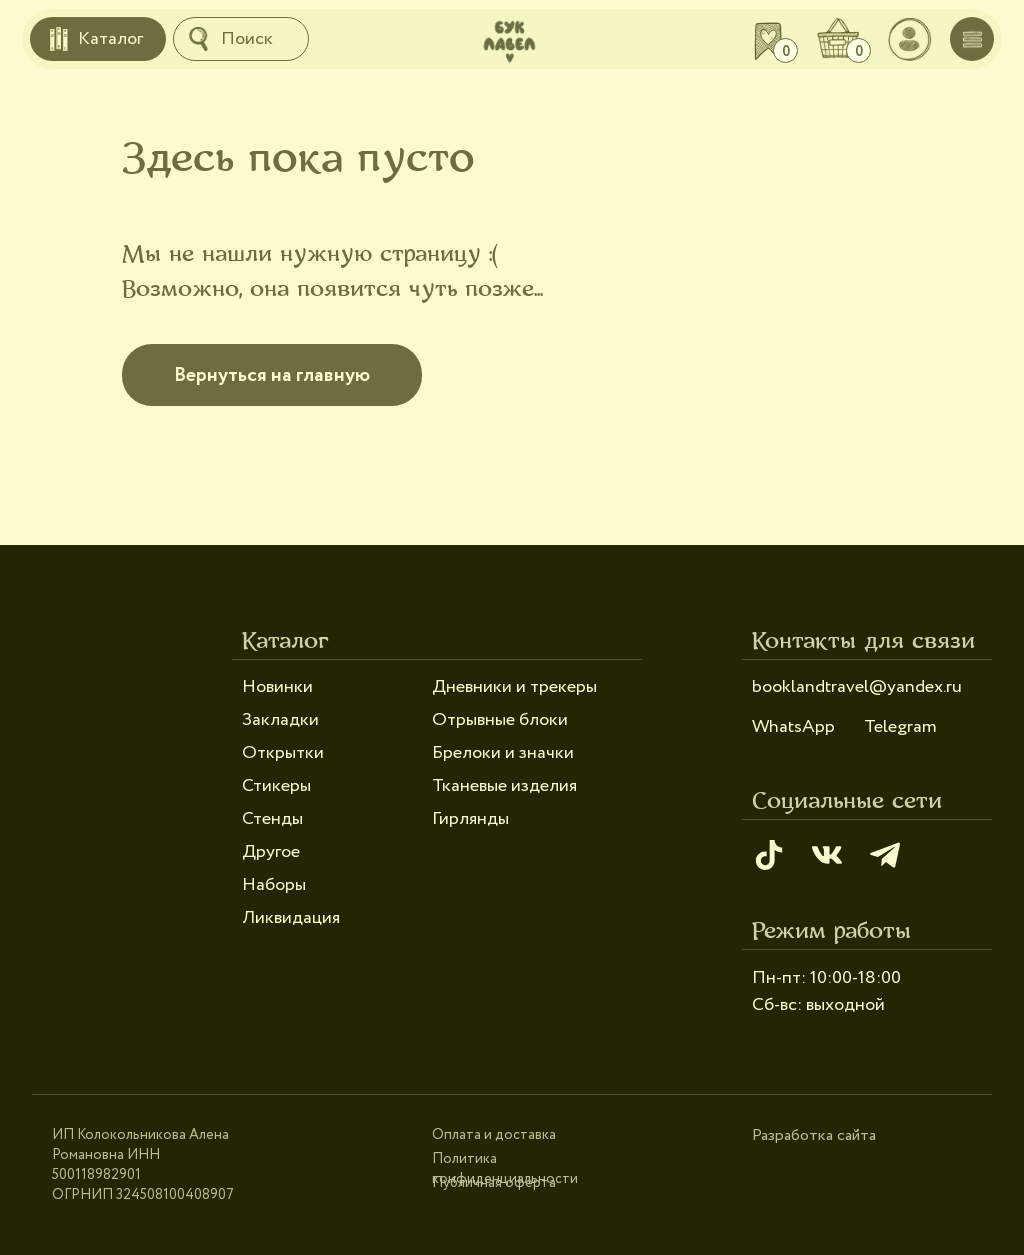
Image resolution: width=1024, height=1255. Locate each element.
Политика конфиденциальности (505, 1169)
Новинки (277, 687)
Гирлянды (470, 819)
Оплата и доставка (494, 1135)
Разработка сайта (814, 1135)
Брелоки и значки (503, 753)
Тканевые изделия (504, 786)
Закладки (280, 720)
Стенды (272, 819)
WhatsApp (793, 727)
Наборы (274, 885)
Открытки (283, 753)
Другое (271, 852)
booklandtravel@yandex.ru (857, 687)
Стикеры (276, 786)
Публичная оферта (494, 1183)
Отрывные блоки (500, 720)
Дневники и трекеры (514, 687)
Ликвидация (291, 918)
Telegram (900, 727)
